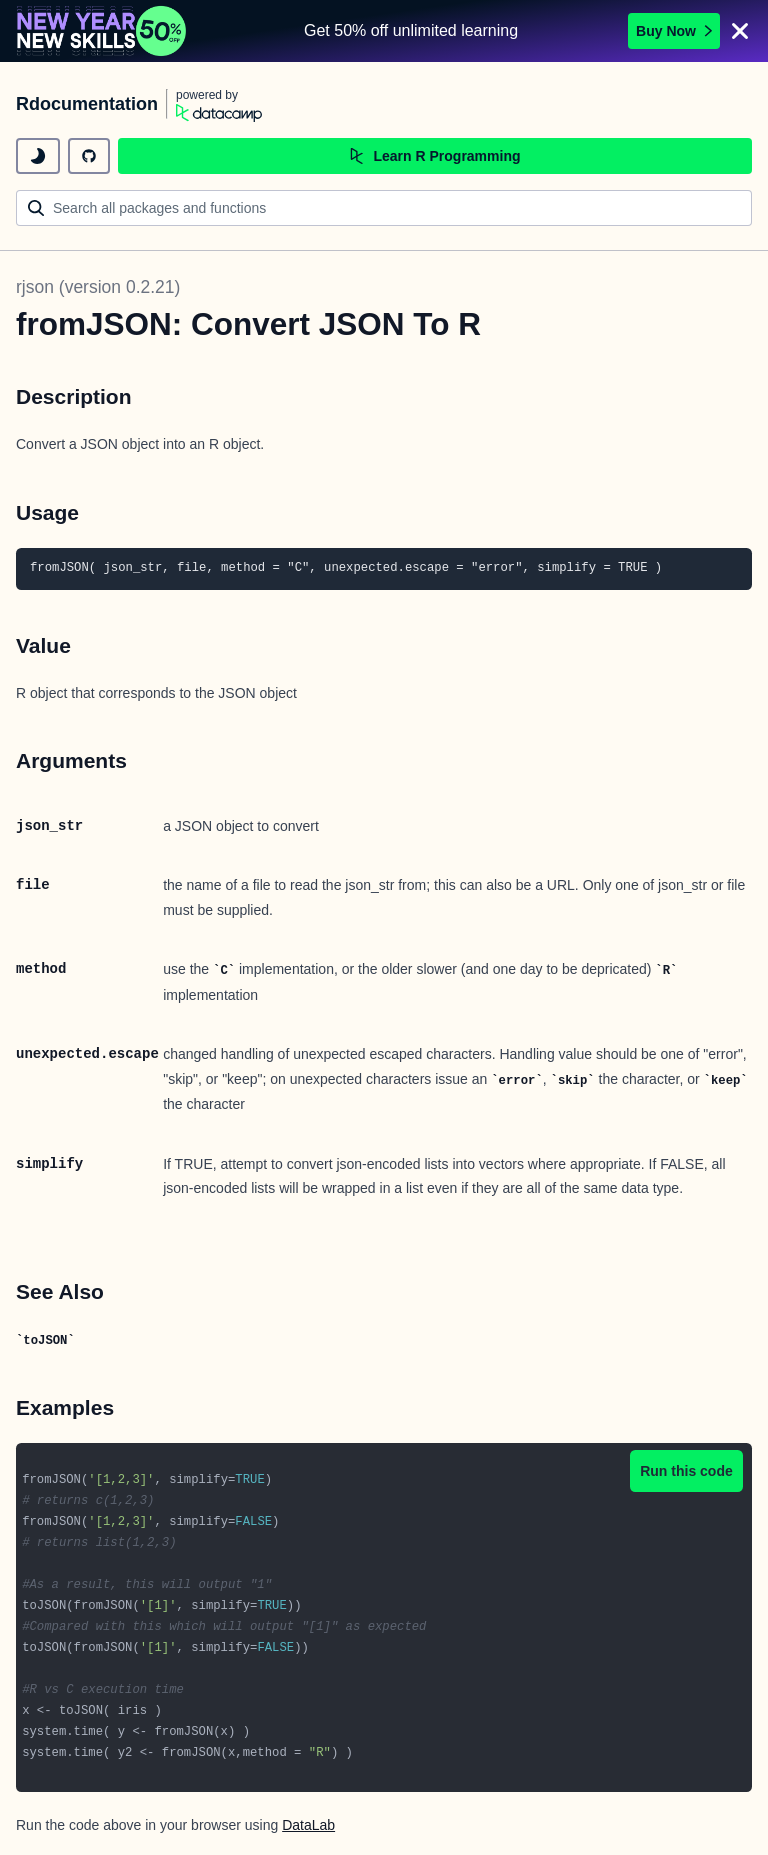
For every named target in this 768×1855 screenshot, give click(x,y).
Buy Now (674, 31)
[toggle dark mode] (38, 156)
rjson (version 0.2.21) (98, 287)
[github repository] (89, 156)
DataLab (308, 1825)
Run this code (686, 1471)
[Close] (740, 31)
